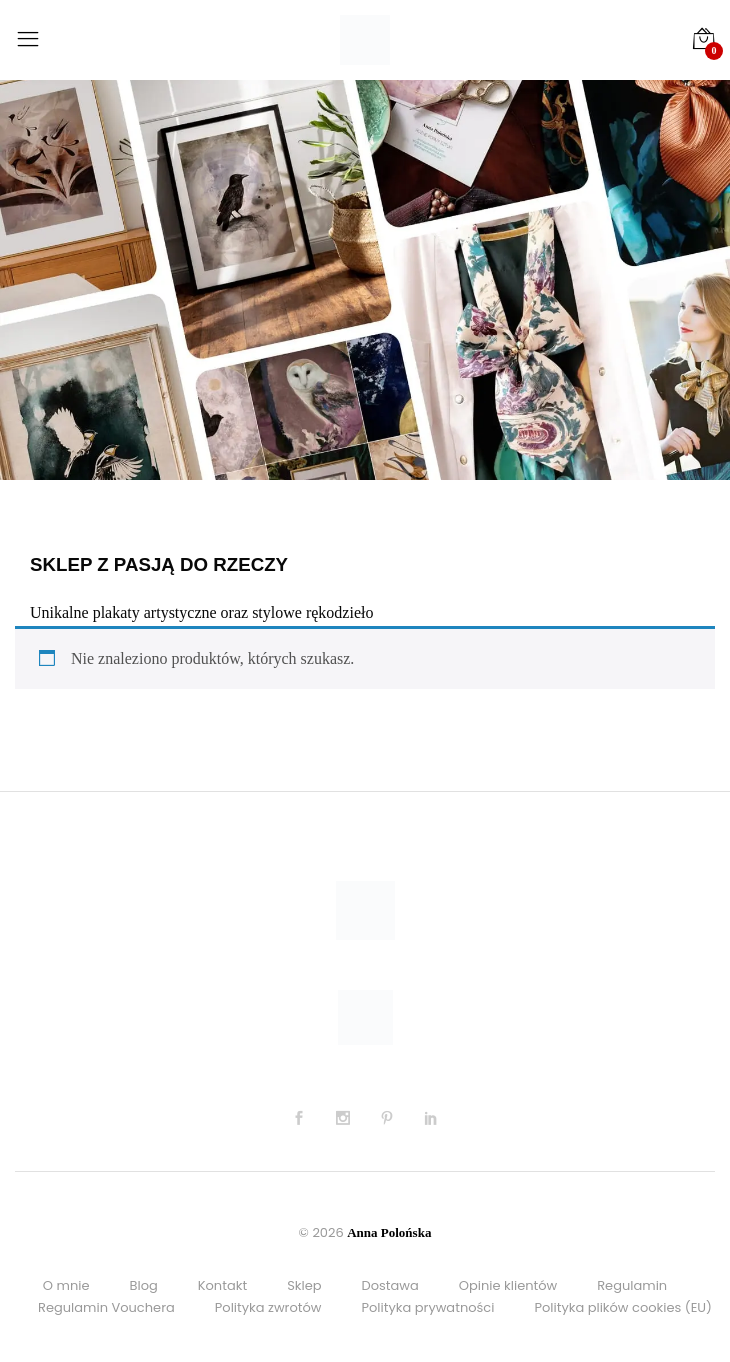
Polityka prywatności (428, 1307)
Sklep (304, 1285)
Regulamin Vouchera (106, 1307)
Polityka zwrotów (268, 1307)
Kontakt (222, 1285)
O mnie (66, 1285)
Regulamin (632, 1285)
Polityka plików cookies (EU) (623, 1307)
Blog (143, 1285)
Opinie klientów (508, 1285)
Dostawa (390, 1285)
